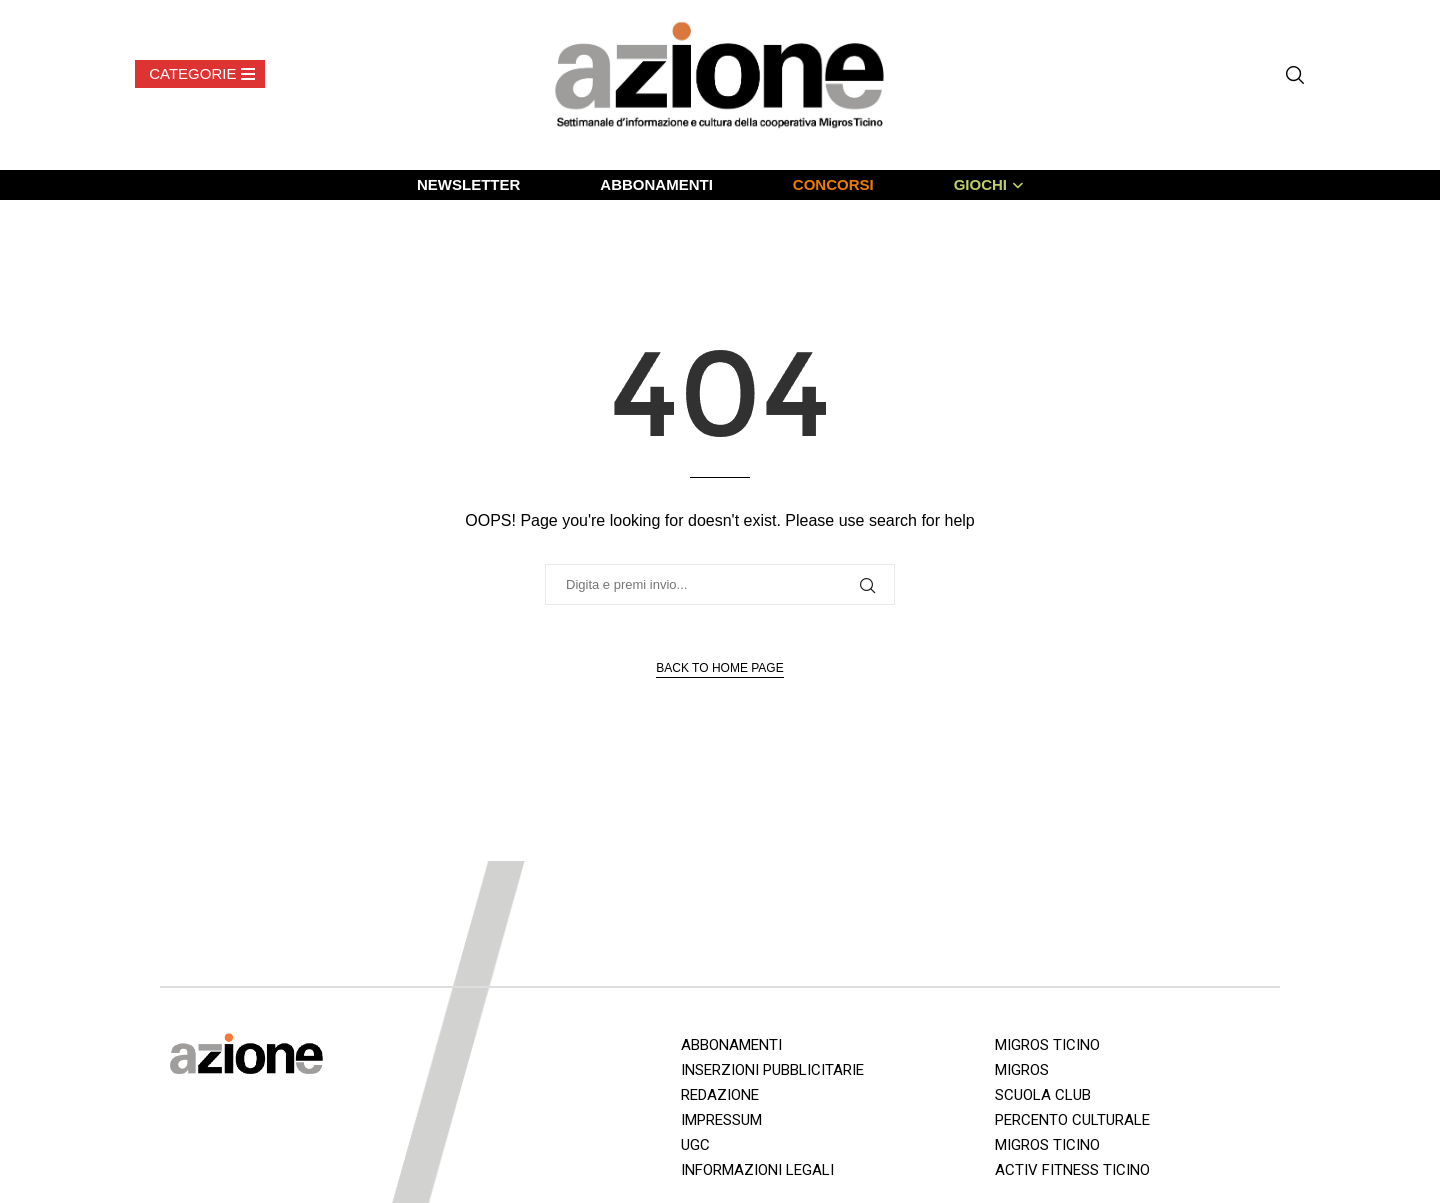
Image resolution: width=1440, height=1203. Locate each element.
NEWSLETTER (468, 184)
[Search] (1295, 75)
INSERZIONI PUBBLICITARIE (772, 1070)
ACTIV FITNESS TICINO (1072, 1170)
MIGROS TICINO (1047, 1045)
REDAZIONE (720, 1095)
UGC (695, 1145)
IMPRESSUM (721, 1120)
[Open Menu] (200, 74)
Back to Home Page (719, 668)
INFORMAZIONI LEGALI (757, 1170)
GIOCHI (980, 184)
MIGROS (1022, 1070)
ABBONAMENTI (656, 184)
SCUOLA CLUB (1043, 1095)
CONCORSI (833, 184)
